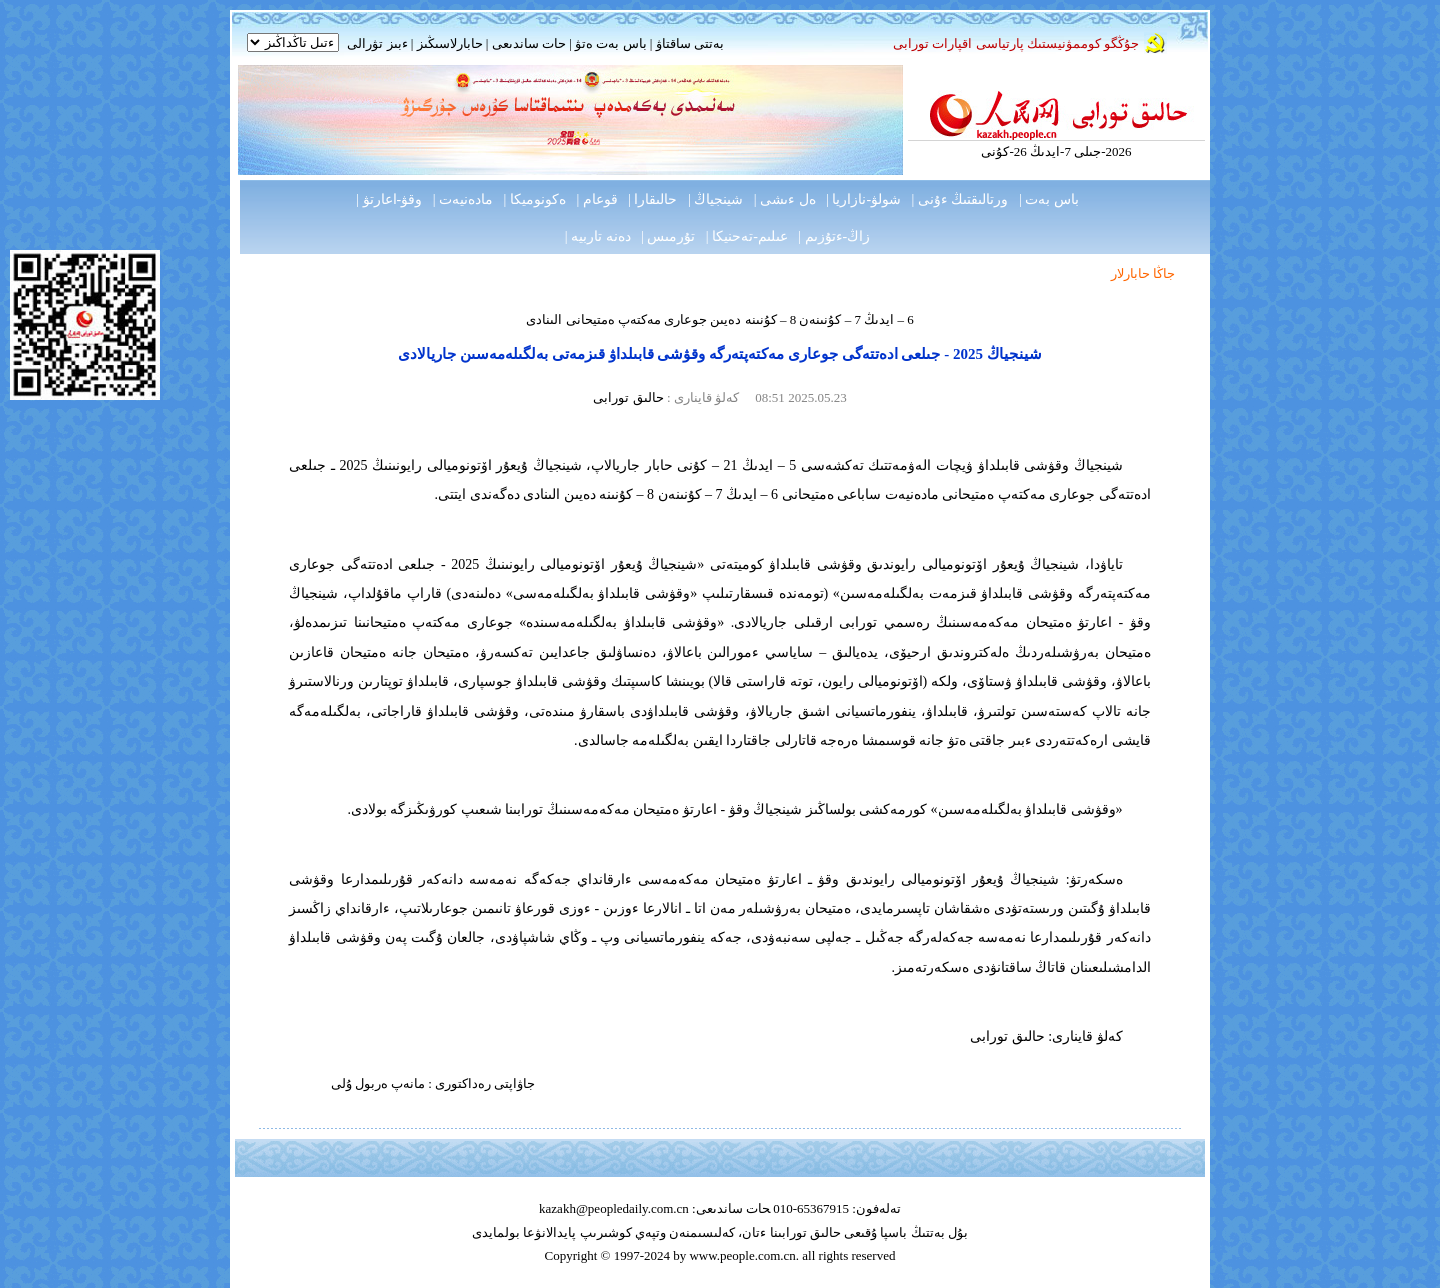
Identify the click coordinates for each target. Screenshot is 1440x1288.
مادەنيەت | (463, 199)
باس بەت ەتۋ (611, 43)
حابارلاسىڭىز (450, 43)
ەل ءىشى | (785, 199)
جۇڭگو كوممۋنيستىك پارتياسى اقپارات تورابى (1016, 43)
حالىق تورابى (628, 397)
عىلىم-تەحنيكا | (747, 236)
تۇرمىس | (668, 236)
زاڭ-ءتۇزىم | (834, 236)
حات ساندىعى (529, 43)
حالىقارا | (652, 199)
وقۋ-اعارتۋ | (389, 199)
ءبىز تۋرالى (377, 43)
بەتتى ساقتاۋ (688, 43)
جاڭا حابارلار (1143, 273)
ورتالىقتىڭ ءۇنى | (960, 199)
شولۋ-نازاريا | (863, 199)
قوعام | (596, 199)
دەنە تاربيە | (598, 236)
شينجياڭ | (715, 199)
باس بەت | (1049, 199)
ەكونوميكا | (535, 199)
